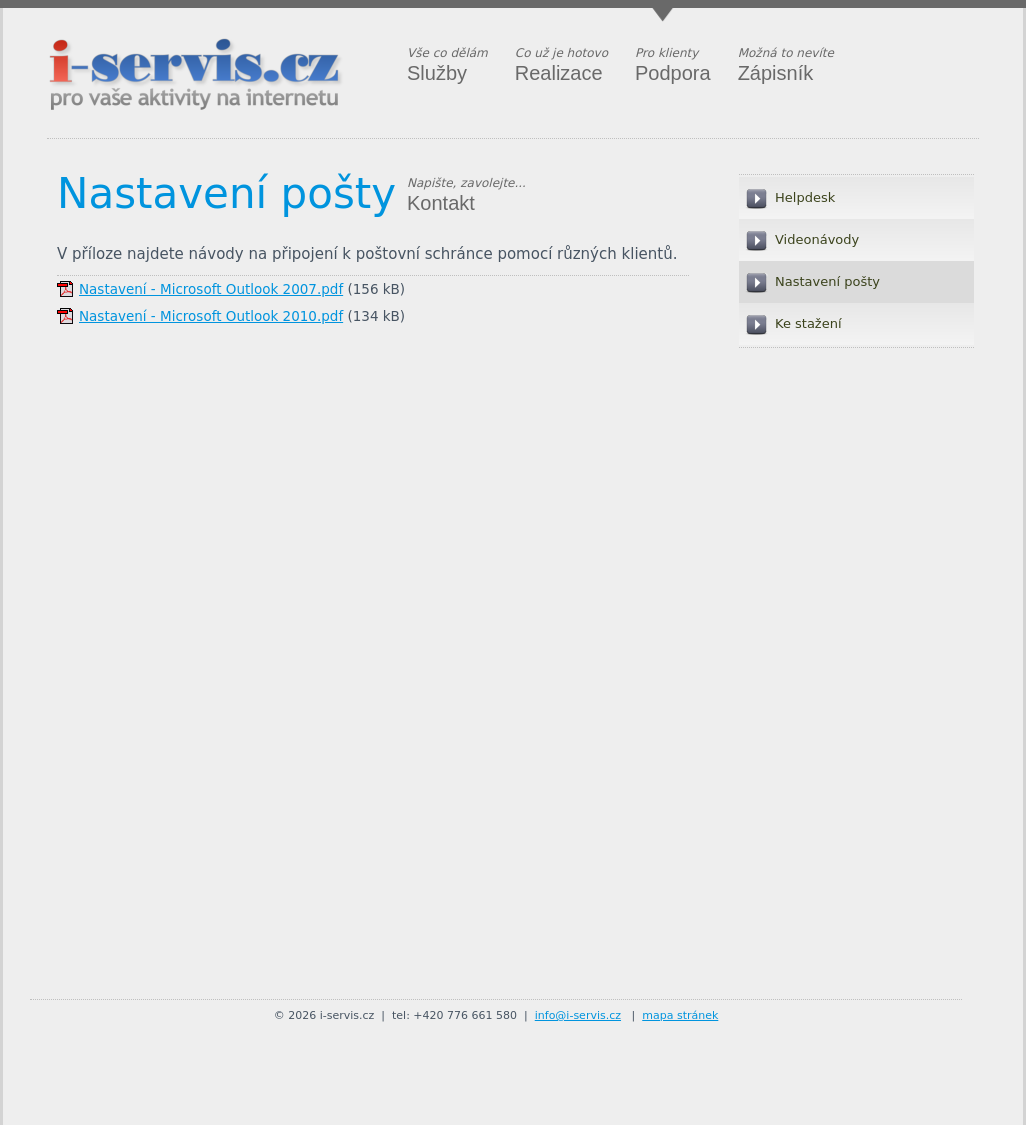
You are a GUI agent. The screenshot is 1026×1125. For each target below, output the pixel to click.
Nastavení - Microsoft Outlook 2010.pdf (211, 316)
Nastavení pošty (226, 193)
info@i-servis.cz (578, 1015)
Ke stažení (808, 323)
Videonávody (817, 239)
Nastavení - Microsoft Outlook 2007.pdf (211, 289)
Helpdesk (805, 197)
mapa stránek (680, 1015)
